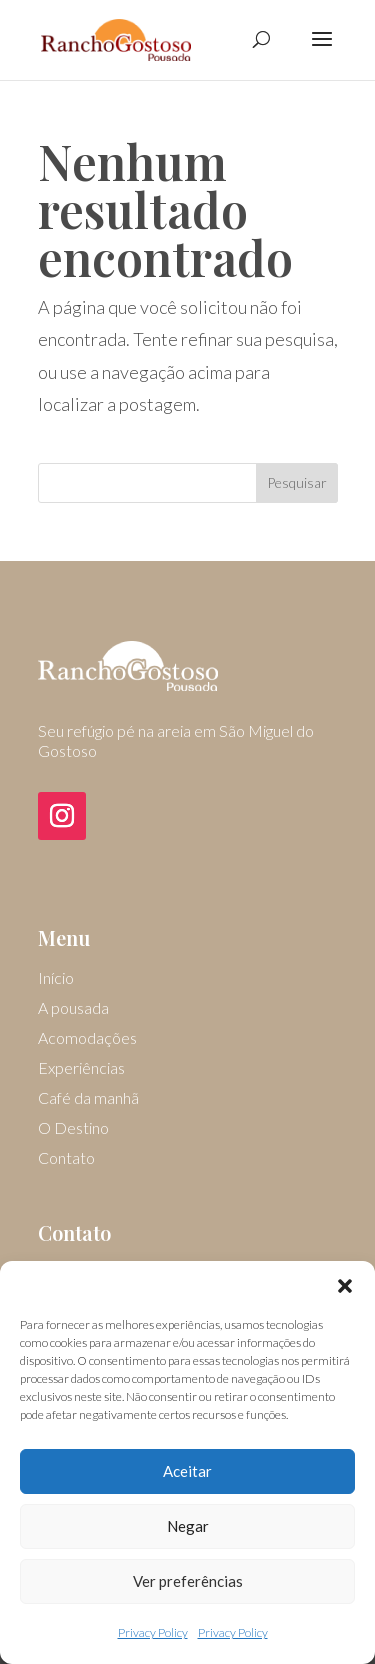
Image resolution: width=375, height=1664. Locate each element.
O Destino (73, 1129)
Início (56, 979)
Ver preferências (188, 1581)
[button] (345, 1286)
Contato (66, 1159)
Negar (188, 1526)
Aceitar (187, 1471)
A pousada (73, 1009)
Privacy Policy (153, 1632)
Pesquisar (297, 482)
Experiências (81, 1069)
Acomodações (87, 1039)
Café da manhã (88, 1099)
